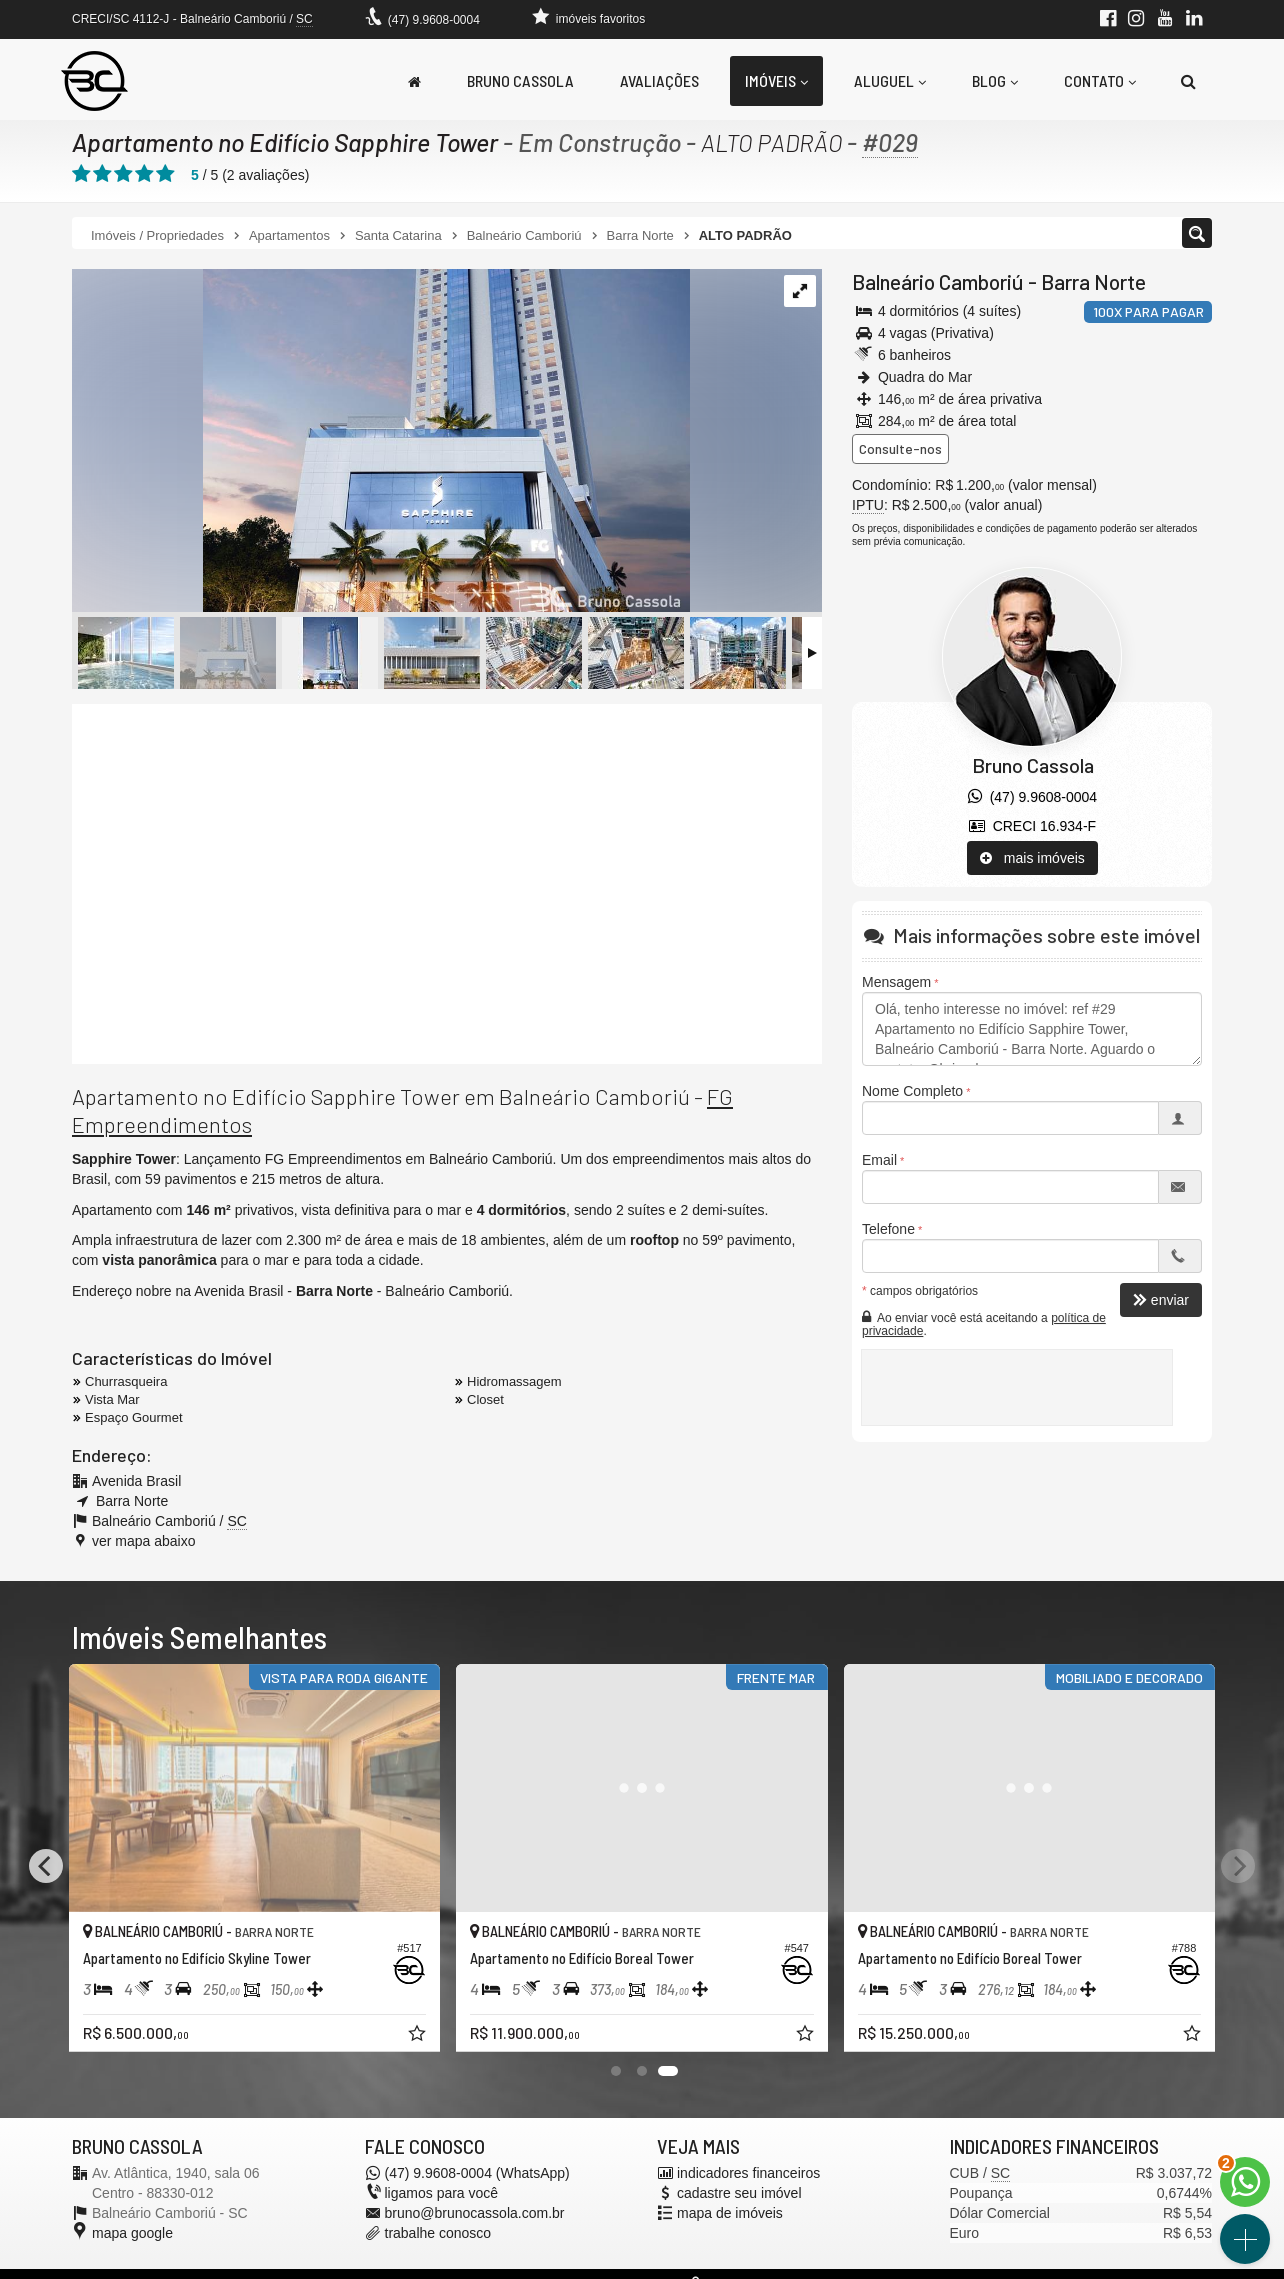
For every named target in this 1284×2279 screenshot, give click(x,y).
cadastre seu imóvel (739, 2193)
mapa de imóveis (730, 2213)
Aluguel (890, 80)
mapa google (132, 2233)
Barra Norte (1093, 281)
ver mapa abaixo (144, 1541)
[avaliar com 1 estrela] (81, 174)
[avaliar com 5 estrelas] (165, 174)
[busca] (1188, 81)
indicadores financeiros (748, 2173)
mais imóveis (1032, 858)
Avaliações (659, 80)
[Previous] (46, 1866)
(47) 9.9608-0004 (434, 20)
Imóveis (776, 80)
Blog (995, 80)
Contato (1100, 80)
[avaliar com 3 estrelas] (123, 174)
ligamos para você (442, 2193)
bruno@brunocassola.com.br (475, 2213)
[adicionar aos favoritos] (419, 2036)
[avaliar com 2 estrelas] (102, 174)
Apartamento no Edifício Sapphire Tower (285, 142)
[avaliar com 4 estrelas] (144, 174)
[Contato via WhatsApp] (1245, 2182)
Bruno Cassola (520, 80)
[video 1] (447, 884)
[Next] (1238, 1866)
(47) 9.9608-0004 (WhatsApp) (477, 2173)
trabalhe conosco (438, 2233)
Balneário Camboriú (938, 281)
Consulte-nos (900, 448)
